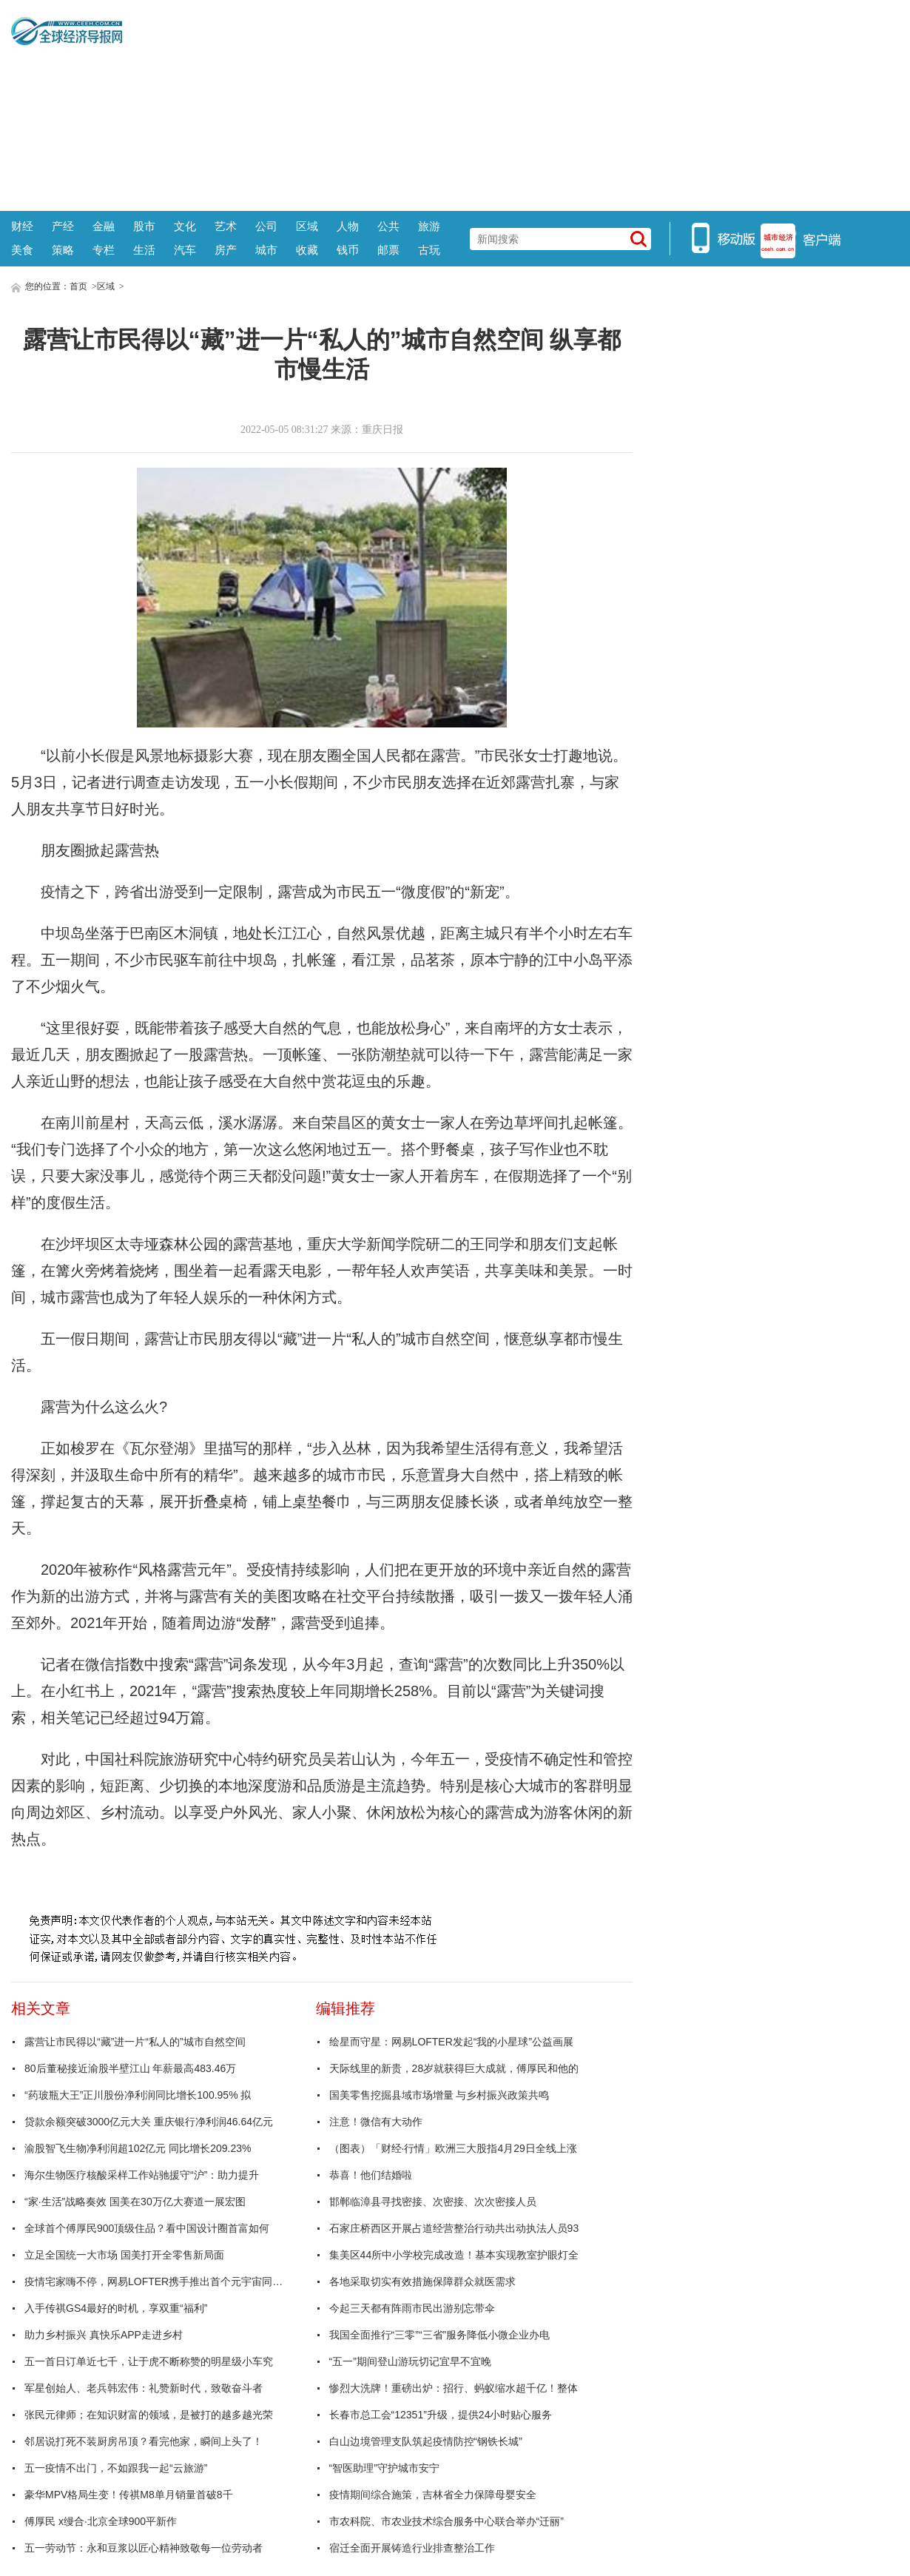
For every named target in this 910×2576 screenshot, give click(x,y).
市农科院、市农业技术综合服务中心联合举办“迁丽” (446, 2521)
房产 (226, 249)
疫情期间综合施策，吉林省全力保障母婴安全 (432, 2495)
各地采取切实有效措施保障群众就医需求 (422, 2281)
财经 (22, 226)
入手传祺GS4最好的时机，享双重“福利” (115, 2308)
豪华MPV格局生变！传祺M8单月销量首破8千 (128, 2495)
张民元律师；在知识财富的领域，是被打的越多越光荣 (148, 2415)
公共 (388, 226)
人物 (348, 226)
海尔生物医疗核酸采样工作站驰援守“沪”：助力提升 (141, 2175)
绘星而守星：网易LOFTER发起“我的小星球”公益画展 (451, 2042)
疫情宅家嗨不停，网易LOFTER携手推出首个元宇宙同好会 (157, 2281)
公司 (266, 226)
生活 (144, 249)
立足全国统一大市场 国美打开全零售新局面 (124, 2255)
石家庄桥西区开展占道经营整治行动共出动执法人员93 (454, 2228)
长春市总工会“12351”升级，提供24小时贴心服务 (441, 2415)
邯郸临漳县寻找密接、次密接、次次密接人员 (432, 2201)
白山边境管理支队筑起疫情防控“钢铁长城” (425, 2441)
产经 (63, 226)
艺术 (226, 226)
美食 (22, 249)
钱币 (348, 249)
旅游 (429, 226)
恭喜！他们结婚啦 (370, 2175)
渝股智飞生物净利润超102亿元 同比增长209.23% (138, 2148)
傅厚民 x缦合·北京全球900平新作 (100, 2521)
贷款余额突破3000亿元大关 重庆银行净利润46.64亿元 (148, 2122)
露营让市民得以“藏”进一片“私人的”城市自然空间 (135, 2042)
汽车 (185, 249)
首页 (78, 286)
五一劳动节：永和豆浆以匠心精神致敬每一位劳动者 (143, 2548)
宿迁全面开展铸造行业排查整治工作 (412, 2548)
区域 (307, 226)
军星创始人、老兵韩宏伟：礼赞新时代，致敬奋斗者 (143, 2388)
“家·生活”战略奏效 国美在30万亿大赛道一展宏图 (135, 2201)
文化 (185, 226)
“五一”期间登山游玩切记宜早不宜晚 (410, 2361)
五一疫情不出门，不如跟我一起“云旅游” (115, 2468)
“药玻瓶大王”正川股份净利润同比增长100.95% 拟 (137, 2095)
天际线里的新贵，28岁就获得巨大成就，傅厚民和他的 (454, 2068)
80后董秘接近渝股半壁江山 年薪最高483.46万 (130, 2068)
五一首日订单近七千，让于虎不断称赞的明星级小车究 (148, 2361)
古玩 (429, 249)
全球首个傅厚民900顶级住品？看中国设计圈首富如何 (146, 2228)
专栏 (103, 249)
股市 (144, 226)
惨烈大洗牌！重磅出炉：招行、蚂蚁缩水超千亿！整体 (453, 2388)
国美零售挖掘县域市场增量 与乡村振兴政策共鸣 (439, 2095)
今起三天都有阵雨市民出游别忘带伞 (412, 2308)
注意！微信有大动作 (375, 2122)
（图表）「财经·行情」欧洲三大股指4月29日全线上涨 (453, 2148)
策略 (63, 249)
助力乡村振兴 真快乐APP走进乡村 (103, 2335)
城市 (266, 249)
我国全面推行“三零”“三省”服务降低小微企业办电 (439, 2335)
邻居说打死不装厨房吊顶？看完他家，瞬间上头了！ (143, 2441)
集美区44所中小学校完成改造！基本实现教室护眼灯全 (454, 2255)
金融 (103, 226)
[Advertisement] (510, 103)
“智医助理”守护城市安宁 (384, 2468)
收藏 (307, 249)
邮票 (388, 249)
